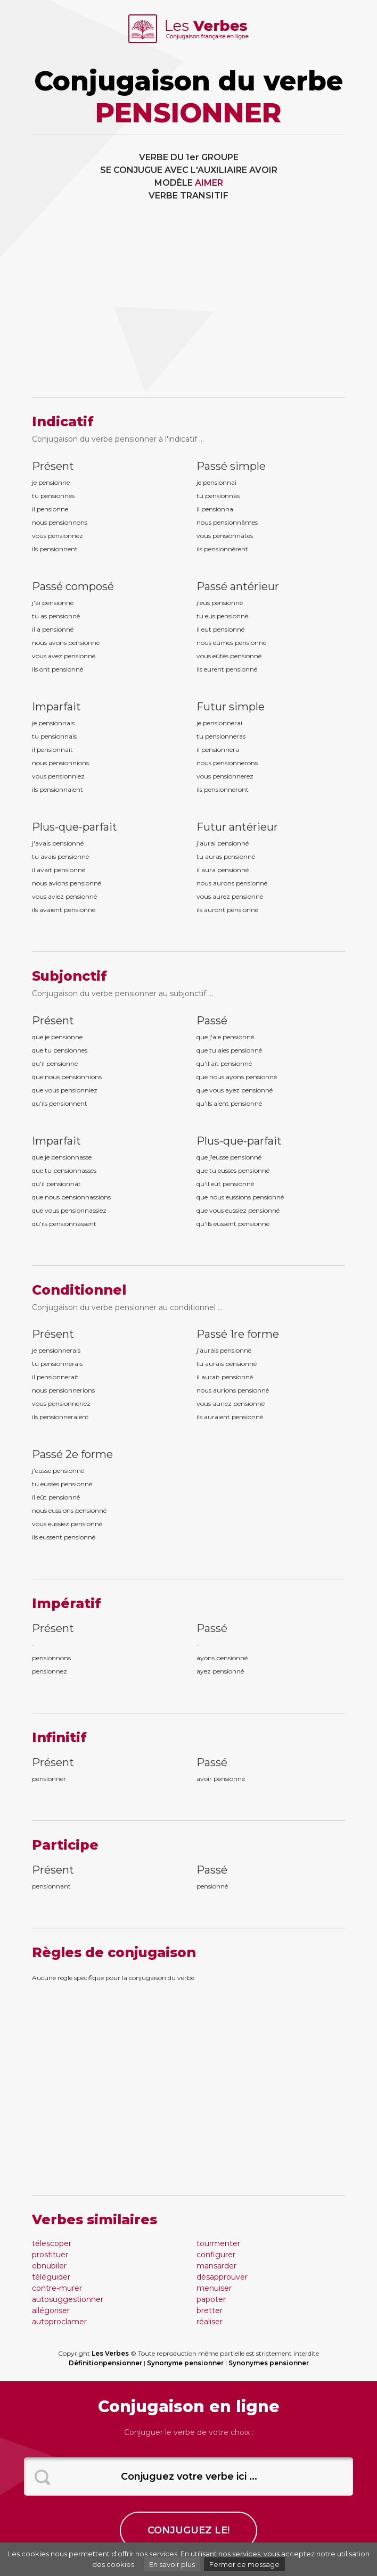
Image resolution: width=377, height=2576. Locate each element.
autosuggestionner (67, 2299)
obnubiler (49, 2266)
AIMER (209, 183)
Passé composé (73, 586)
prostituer (50, 2254)
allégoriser (51, 2310)
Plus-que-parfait (74, 827)
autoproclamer (59, 2321)
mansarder (216, 2266)
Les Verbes (110, 2353)
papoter (211, 2299)
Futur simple (230, 706)
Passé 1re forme (237, 1334)
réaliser (209, 2321)
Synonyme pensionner (185, 2363)
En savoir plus (172, 2564)
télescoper (51, 2243)
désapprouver (222, 2277)
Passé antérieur (237, 586)
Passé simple (231, 466)
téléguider (51, 2277)
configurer (215, 2254)
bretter (209, 2310)
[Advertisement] (188, 306)
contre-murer (57, 2288)
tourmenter (218, 2243)
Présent (53, 466)
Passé (211, 1020)
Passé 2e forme (72, 1454)
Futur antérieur (237, 827)
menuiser (214, 2288)
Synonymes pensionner (268, 2363)
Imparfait (56, 706)
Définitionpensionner (105, 2363)
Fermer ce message (244, 2564)
